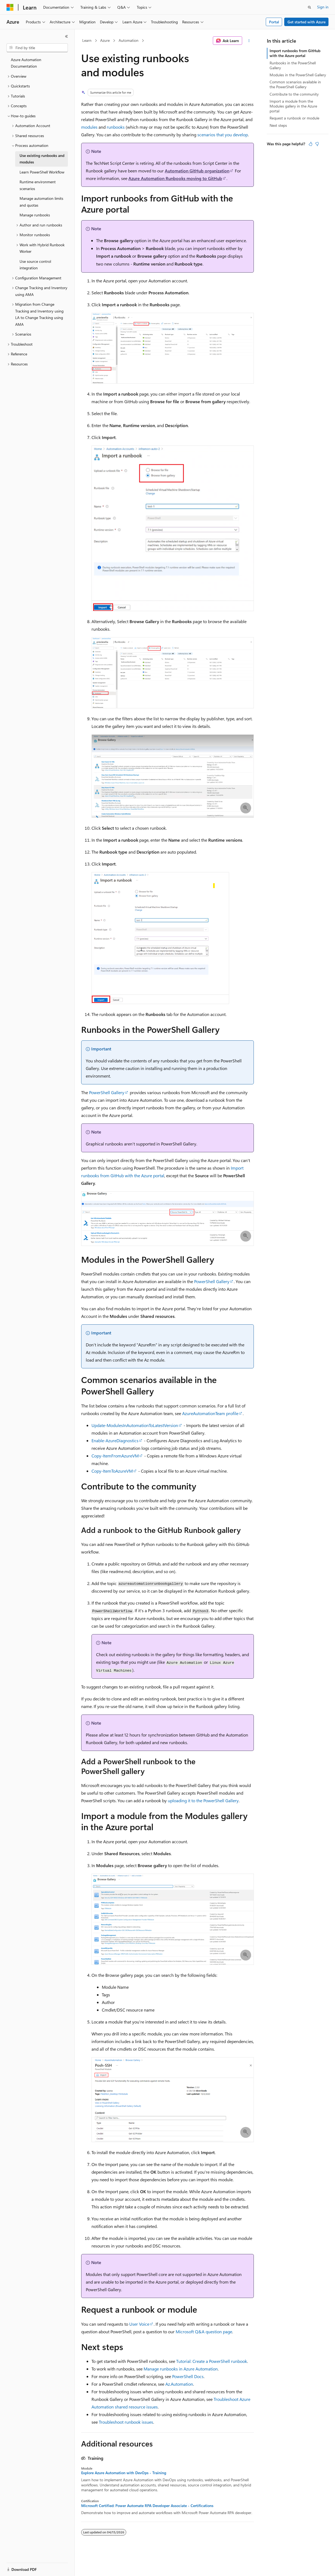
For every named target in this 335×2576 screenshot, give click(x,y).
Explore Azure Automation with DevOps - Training (123, 2472)
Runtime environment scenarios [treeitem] (38, 185)
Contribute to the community (294, 94)
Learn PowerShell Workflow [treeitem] (42, 172)
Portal (274, 21)
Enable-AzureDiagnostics (114, 1440)
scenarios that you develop (222, 134)
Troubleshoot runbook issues (126, 2422)
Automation (128, 40)
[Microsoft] (10, 7)
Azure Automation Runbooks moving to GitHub (175, 178)
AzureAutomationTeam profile (210, 1413)
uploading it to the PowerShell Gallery (203, 1800)
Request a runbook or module (294, 118)
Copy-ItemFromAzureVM (115, 1456)
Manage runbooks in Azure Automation (181, 2369)
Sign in (322, 7)
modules (89, 127)
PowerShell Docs (188, 2376)
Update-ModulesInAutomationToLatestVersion (134, 1425)
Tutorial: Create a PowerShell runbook (211, 2361)
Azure (105, 40)
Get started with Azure (306, 21)
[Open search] (309, 7)
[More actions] (249, 40)
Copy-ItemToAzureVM (112, 1471)
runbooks (116, 127)
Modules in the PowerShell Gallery (298, 74)
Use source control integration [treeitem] (35, 265)
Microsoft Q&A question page (204, 2331)
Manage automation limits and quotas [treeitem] (41, 202)
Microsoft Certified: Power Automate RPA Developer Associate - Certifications (147, 2505)
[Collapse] (66, 36)
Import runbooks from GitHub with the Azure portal (295, 53)
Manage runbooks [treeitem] (35, 214)
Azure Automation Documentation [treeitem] (26, 63)
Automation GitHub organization (197, 170)
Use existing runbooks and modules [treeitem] (42, 159)
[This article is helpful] (310, 144)
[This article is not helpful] (317, 144)
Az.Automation (179, 2384)
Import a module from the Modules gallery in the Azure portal (293, 106)
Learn (86, 40)
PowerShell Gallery (106, 1092)
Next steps (278, 125)
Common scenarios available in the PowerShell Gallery (295, 84)
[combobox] (37, 47)
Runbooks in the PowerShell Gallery (293, 65)
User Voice (139, 2324)
